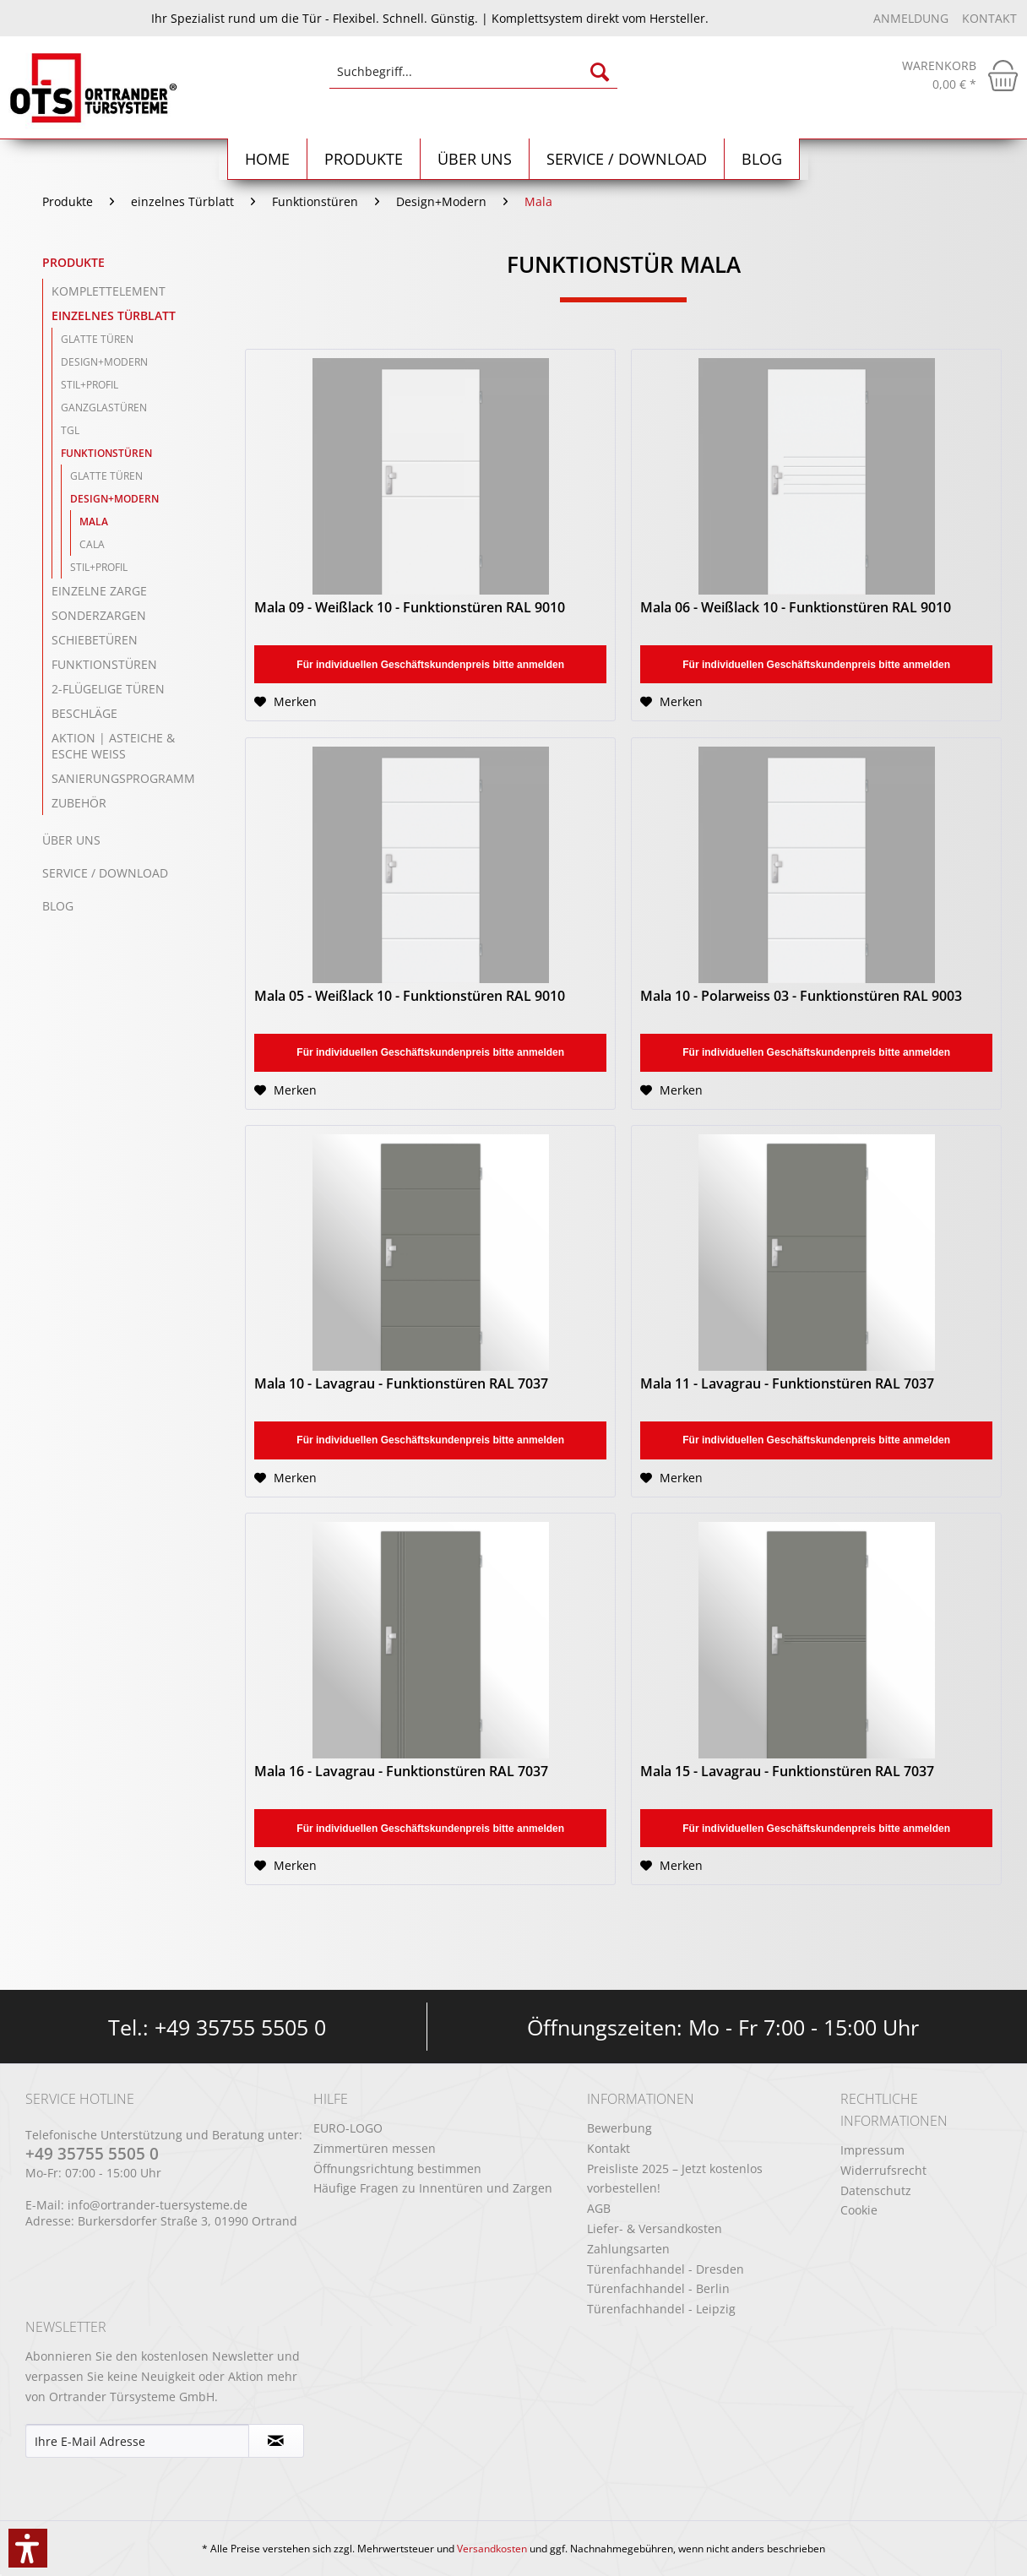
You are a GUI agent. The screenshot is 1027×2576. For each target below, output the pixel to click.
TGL (70, 430)
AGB (599, 2208)
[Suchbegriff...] (473, 72)
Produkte (73, 262)
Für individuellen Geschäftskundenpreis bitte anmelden (430, 665)
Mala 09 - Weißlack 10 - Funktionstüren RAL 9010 (409, 608)
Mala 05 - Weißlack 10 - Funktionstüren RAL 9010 (409, 996)
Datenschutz (875, 2190)
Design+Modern (104, 362)
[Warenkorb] (960, 75)
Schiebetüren (95, 640)
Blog (57, 906)
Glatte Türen (97, 339)
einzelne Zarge (99, 591)
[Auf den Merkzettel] (285, 702)
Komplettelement (109, 291)
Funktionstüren (106, 453)
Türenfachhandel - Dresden (665, 2269)
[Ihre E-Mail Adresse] (137, 2441)
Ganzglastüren (104, 407)
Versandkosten (492, 2548)
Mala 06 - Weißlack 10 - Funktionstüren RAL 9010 (795, 608)
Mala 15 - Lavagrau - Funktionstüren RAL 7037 (787, 1771)
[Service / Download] (627, 159)
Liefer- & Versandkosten (654, 2228)
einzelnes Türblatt (114, 315)
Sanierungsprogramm (123, 778)
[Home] (267, 159)
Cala (92, 544)
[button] (27, 2548)
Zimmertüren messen (374, 2148)
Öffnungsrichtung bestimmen (397, 2168)
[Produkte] (364, 159)
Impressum (872, 2150)
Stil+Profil (89, 385)
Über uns (71, 840)
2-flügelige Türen (108, 689)
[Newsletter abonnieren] (276, 2441)
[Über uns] (475, 159)
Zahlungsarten (628, 2249)
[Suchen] (599, 72)
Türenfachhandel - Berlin (658, 2288)
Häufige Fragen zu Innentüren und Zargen (432, 2188)
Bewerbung (619, 2128)
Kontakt (989, 18)
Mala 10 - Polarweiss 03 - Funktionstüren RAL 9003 (801, 996)
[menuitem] (473, 80)
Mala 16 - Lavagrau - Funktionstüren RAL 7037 (401, 1771)
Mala (93, 521)
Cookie (859, 2210)
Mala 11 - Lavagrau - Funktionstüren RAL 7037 (787, 1384)
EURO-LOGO (348, 2128)
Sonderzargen (99, 615)
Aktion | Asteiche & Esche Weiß (113, 746)
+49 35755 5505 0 (240, 2027)
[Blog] (762, 159)
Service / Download (105, 873)
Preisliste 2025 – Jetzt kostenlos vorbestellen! (675, 2178)
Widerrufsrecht (883, 2170)
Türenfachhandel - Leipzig (661, 2309)
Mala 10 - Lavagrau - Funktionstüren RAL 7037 (401, 1384)
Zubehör (79, 803)
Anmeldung (912, 18)
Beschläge (84, 713)
